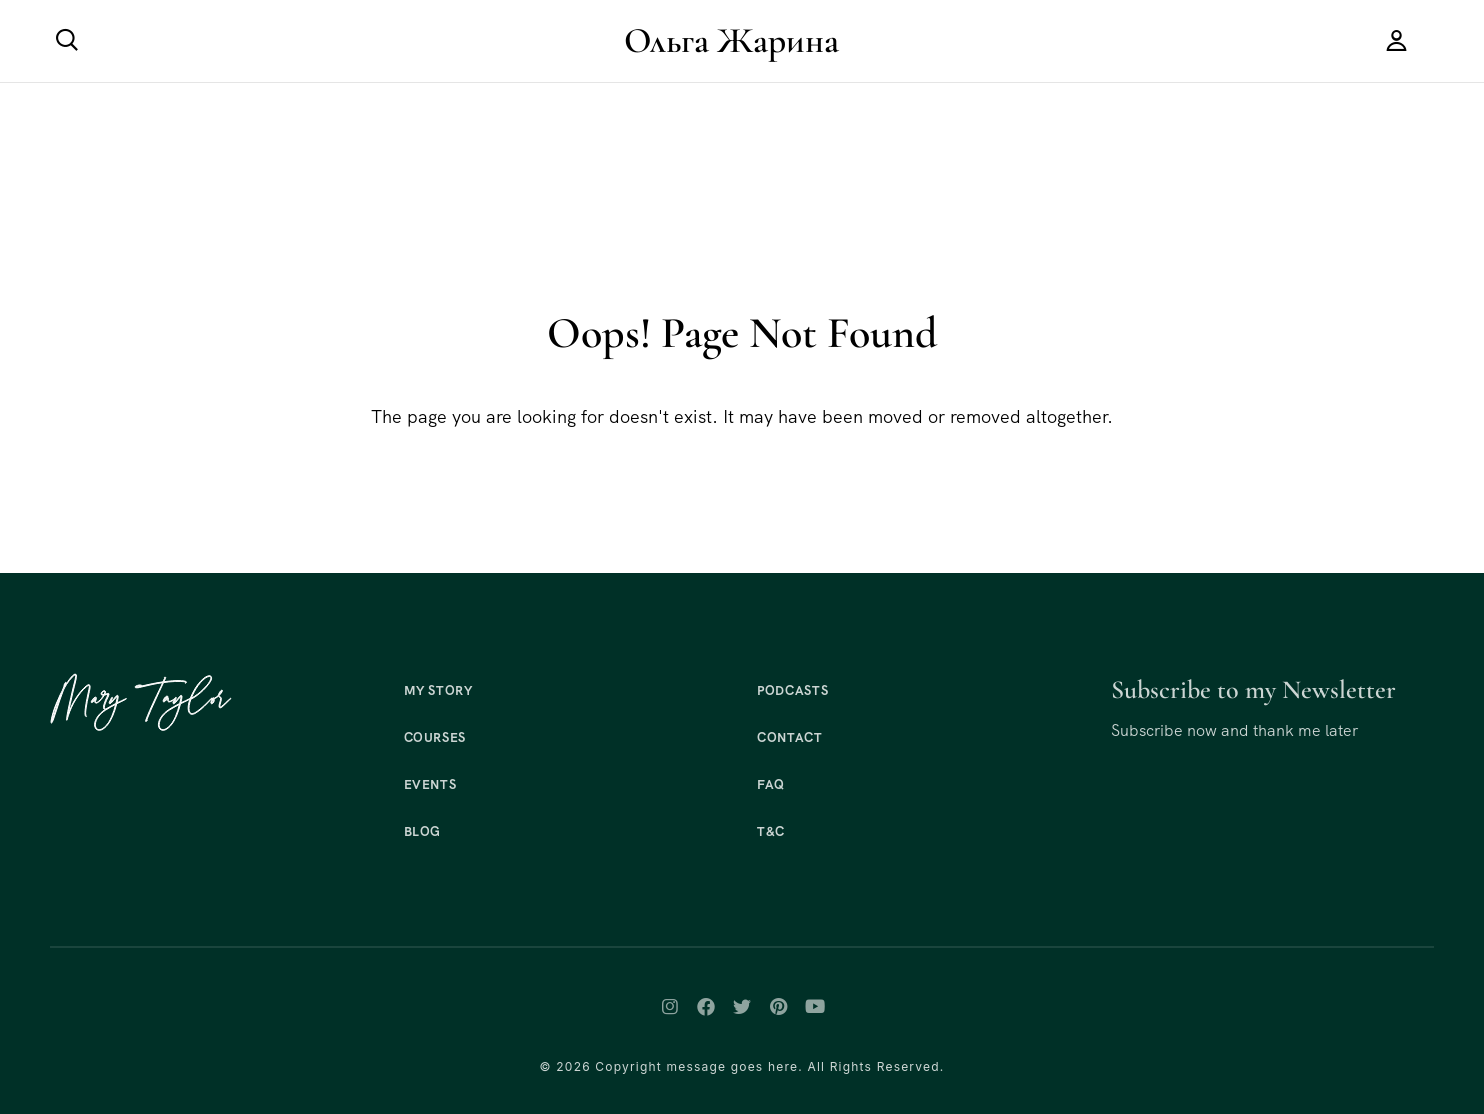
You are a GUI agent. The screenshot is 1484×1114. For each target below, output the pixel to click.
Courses (435, 737)
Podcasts (792, 690)
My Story (438, 690)
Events (430, 784)
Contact (790, 737)
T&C (771, 831)
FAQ (771, 784)
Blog (423, 831)
